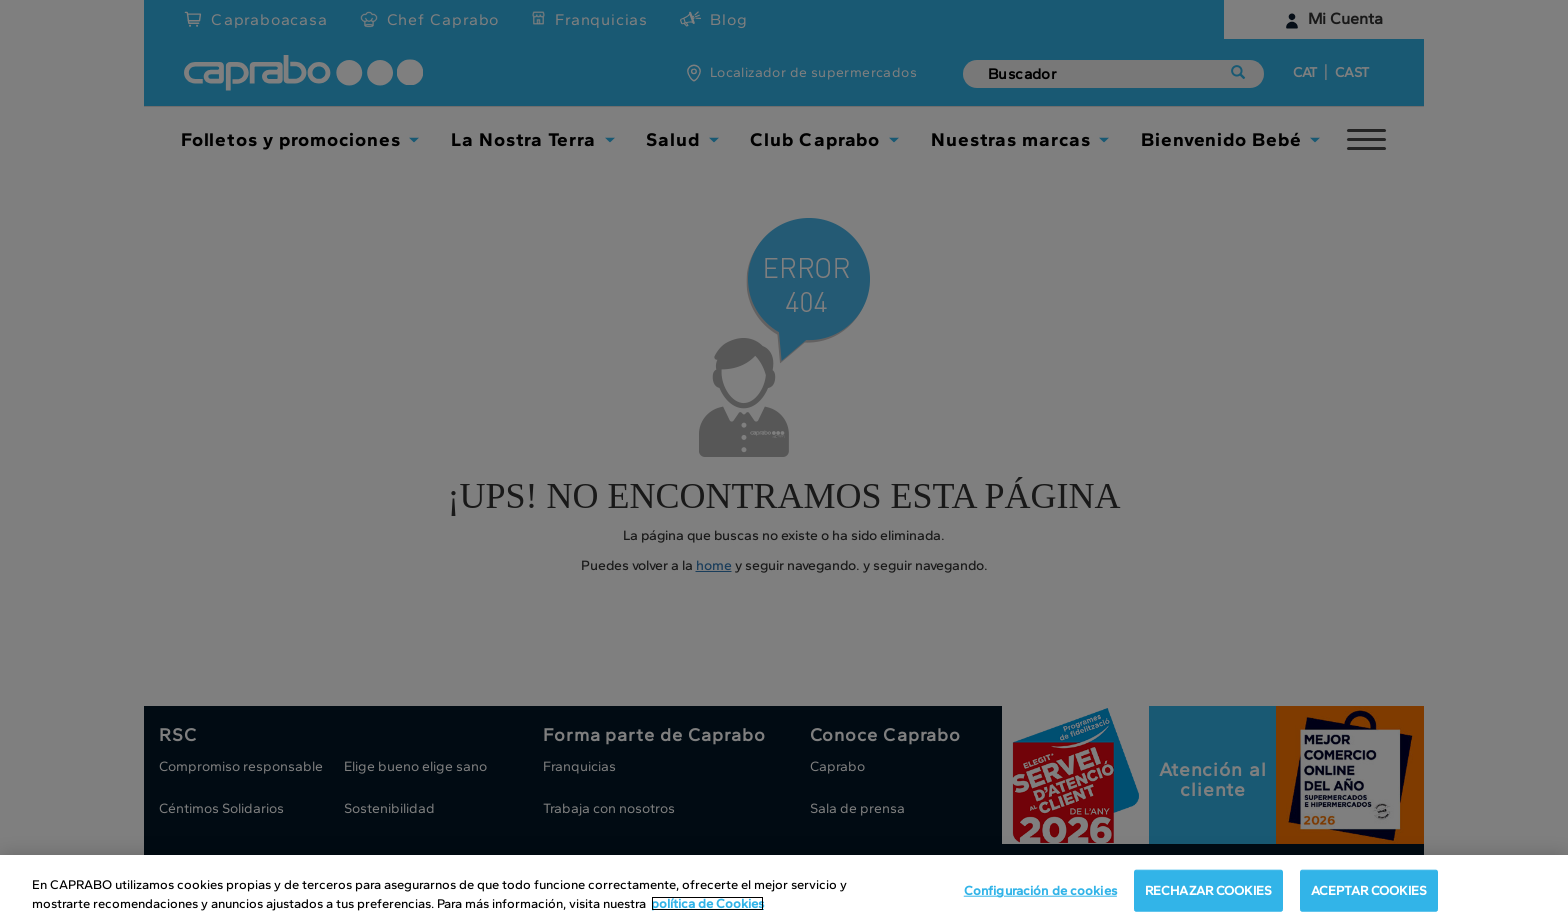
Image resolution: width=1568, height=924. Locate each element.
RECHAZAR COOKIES (1208, 890)
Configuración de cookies (1040, 890)
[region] (784, 889)
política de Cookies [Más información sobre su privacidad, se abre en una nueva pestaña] (707, 903)
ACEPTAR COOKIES (1369, 890)
